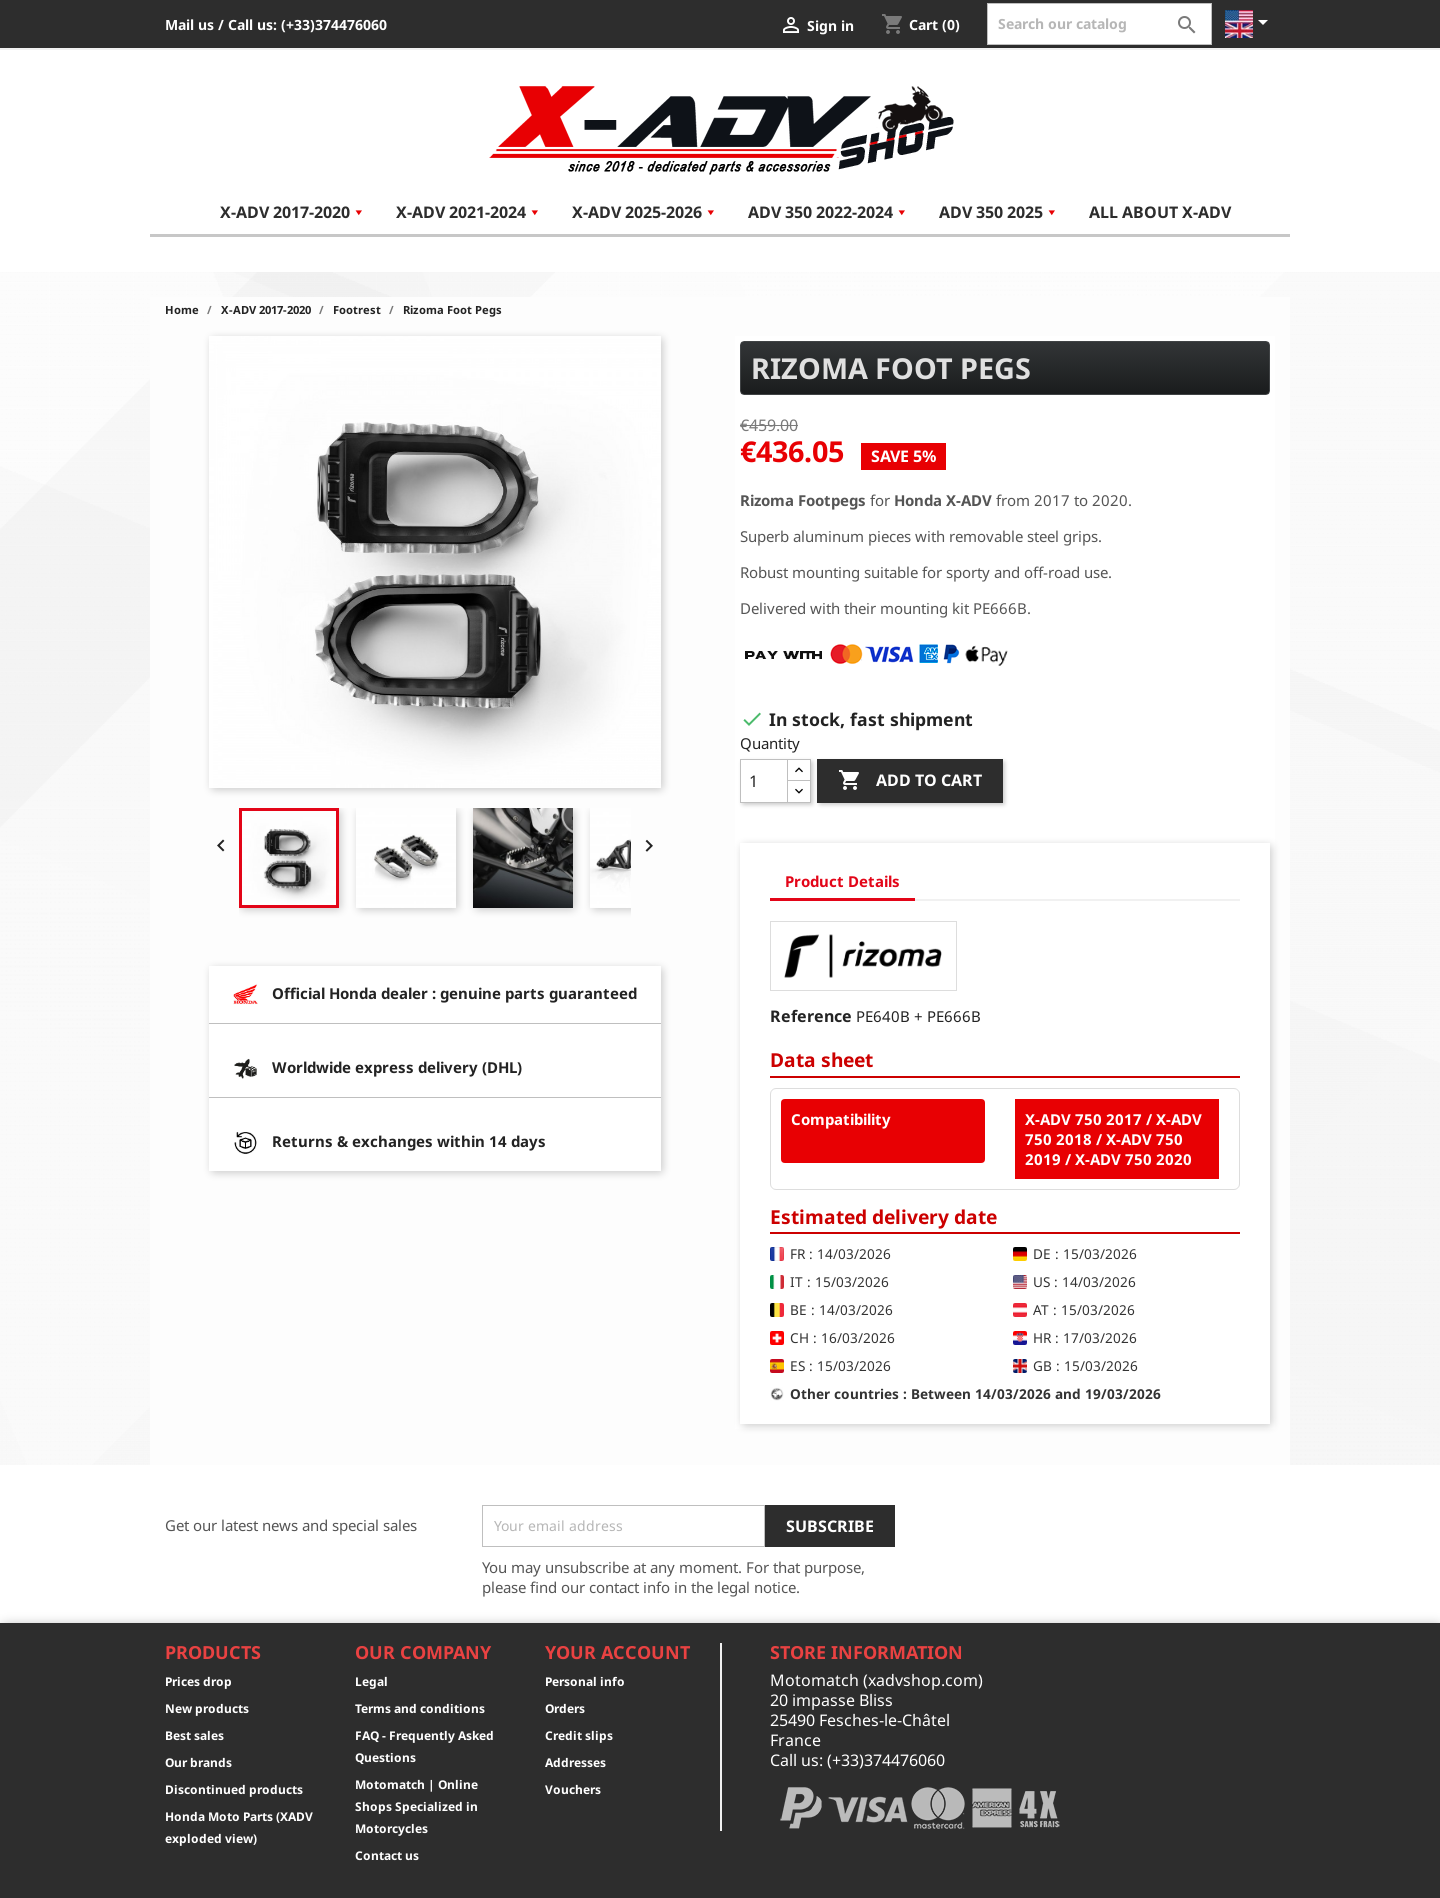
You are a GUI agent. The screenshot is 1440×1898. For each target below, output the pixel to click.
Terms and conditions (420, 1708)
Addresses (575, 1762)
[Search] (1099, 24)
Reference (811, 1016)
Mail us (189, 24)
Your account (617, 1652)
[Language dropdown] (1250, 24)
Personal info (585, 1681)
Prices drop (198, 1681)
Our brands (198, 1762)
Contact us (387, 1855)
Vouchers (573, 1789)
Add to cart (910, 781)
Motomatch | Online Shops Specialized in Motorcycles (416, 1806)
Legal (371, 1681)
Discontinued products (234, 1789)
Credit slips (579, 1735)
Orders (565, 1708)
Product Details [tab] (842, 881)
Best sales (194, 1735)
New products (207, 1708)
